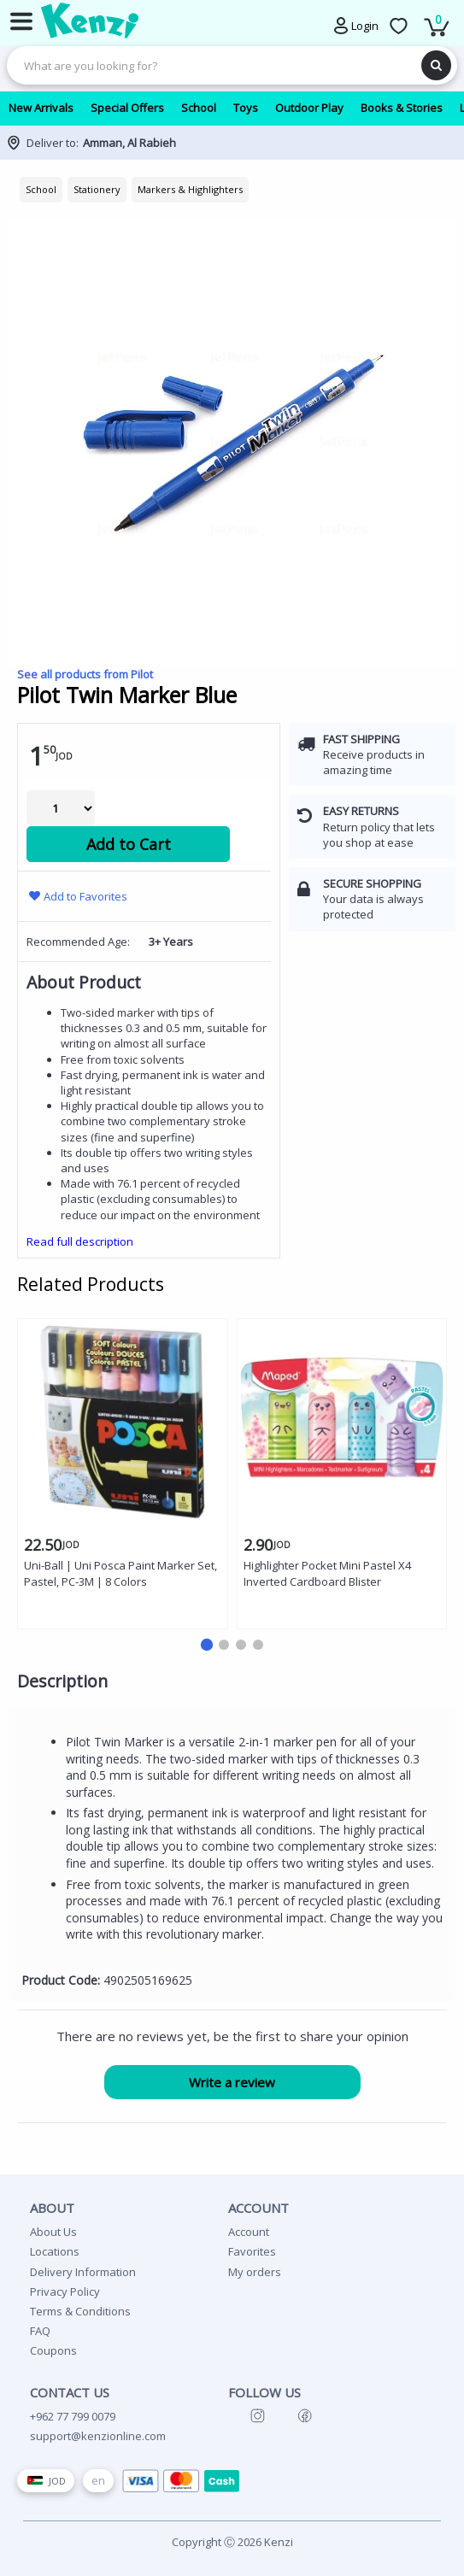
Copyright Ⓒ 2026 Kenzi (232, 2542)
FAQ (40, 2330)
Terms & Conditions (80, 2311)
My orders (254, 2272)
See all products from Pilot (85, 674)
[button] (206, 1645)
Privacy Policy (65, 2291)
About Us (53, 2231)
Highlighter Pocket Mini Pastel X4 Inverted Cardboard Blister (327, 1573)
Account (248, 2231)
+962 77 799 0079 (72, 2416)
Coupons (53, 2350)
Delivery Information (83, 2272)
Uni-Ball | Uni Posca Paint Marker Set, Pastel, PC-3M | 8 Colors (120, 1573)
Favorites (252, 2251)
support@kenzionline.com (98, 2436)
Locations (54, 2251)
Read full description (79, 1241)
